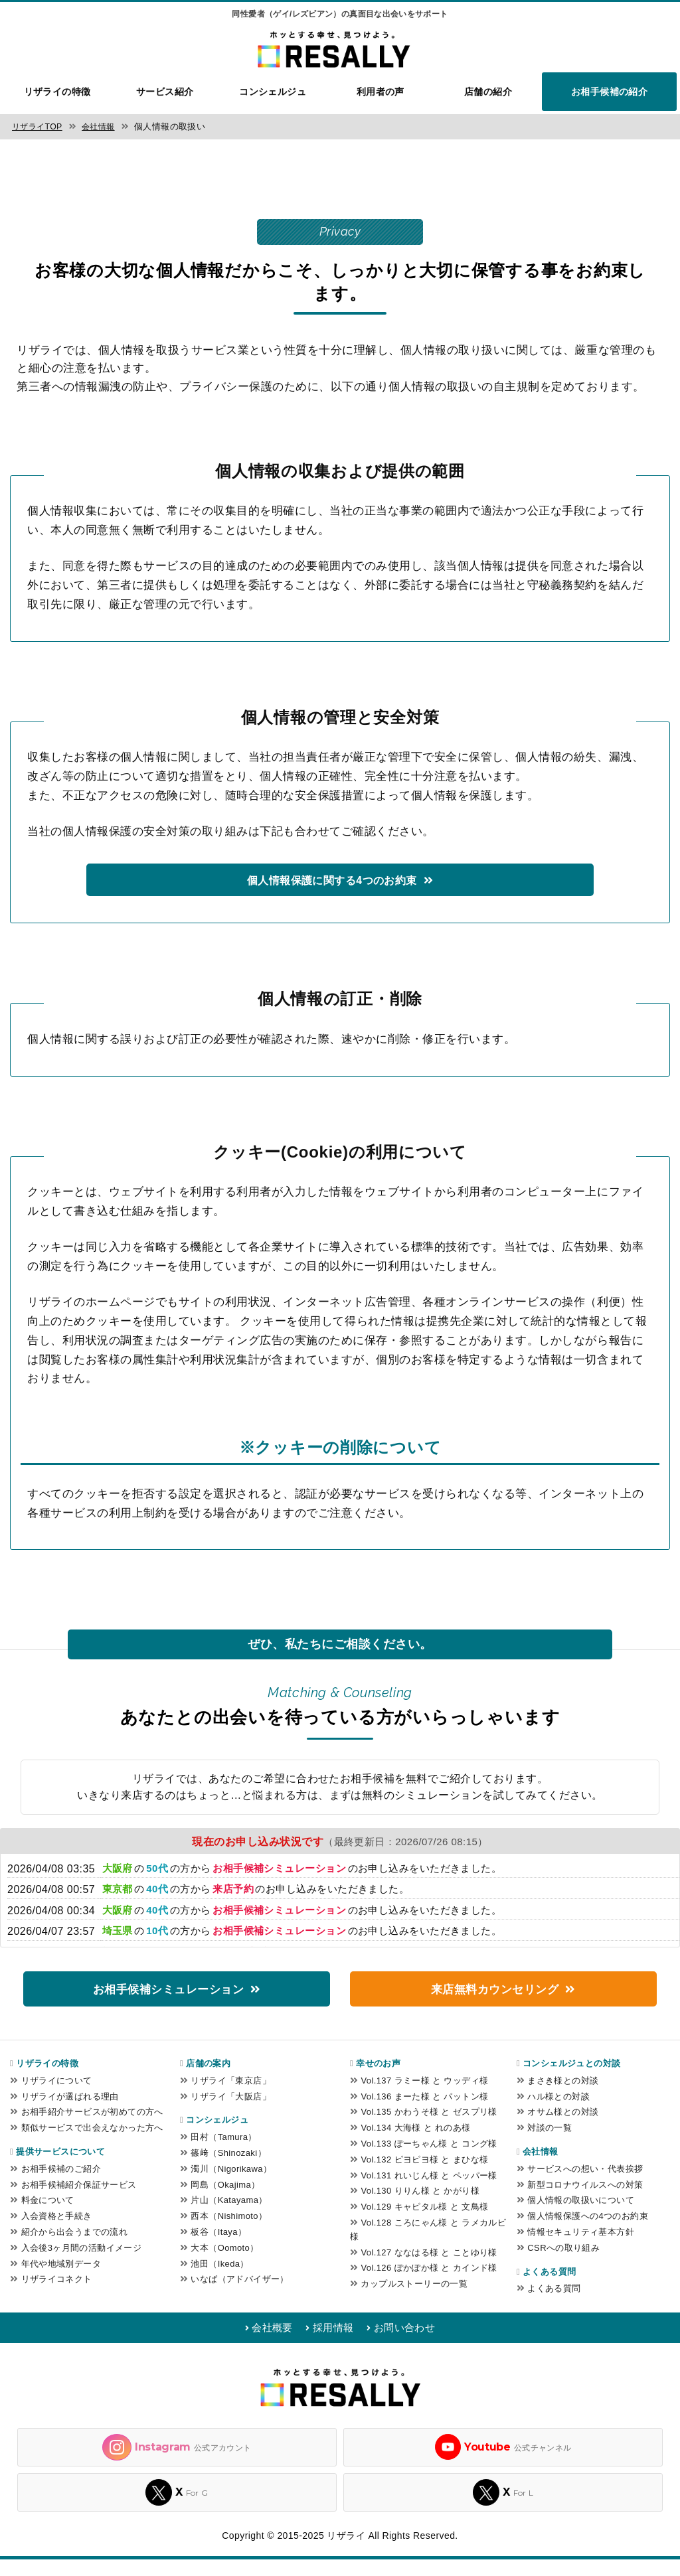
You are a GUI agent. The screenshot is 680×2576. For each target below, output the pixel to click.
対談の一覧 (549, 2144)
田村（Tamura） (223, 2154)
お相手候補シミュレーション (168, 2003)
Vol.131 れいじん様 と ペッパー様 (429, 2192)
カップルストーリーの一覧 (414, 2300)
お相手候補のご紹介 (61, 2185)
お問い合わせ (413, 2344)
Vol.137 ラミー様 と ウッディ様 (424, 2097)
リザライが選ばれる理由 (70, 2113)
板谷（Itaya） (218, 2248)
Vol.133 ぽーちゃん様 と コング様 (429, 2160)
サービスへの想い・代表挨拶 (585, 2185)
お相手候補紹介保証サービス (79, 2201)
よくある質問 (549, 2288)
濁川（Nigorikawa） (231, 2185)
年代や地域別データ (61, 2280)
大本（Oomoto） (224, 2264)
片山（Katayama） (229, 2217)
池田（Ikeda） (219, 2280)
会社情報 (540, 2168)
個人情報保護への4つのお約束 (587, 2232)
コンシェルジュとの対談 (571, 2080)
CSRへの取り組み (563, 2264)
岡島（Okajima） (225, 2201)
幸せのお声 (378, 2080)
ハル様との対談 (558, 2113)
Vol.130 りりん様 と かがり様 (420, 2207)
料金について (47, 2217)
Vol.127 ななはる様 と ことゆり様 (429, 2269)
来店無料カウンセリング (494, 2003)
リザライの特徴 (57, 91)
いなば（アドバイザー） (239, 2296)
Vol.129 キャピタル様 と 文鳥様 (424, 2223)
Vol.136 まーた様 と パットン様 (424, 2113)
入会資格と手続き (56, 2232)
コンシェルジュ (272, 91)
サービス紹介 (165, 91)
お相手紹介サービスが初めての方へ (92, 2128)
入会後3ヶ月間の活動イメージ (81, 2264)
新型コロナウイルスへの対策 (585, 2201)
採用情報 (333, 2344)
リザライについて (56, 2097)
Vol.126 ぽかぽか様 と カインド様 (429, 2284)
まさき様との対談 (562, 2097)
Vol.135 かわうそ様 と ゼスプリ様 (429, 2128)
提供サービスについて (60, 2168)
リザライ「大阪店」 (231, 2113)
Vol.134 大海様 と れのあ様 (415, 2144)
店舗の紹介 (488, 91)
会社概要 (262, 2344)
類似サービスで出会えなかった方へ (92, 2144)
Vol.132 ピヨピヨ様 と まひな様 (424, 2176)
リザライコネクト (56, 2296)
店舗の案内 (208, 2080)
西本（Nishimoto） (229, 2232)
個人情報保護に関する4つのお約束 (331, 893)
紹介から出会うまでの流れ (74, 2248)
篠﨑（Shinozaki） (228, 2169)
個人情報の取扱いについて (580, 2217)
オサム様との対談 (562, 2128)
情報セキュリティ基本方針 (580, 2248)
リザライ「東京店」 (231, 2097)
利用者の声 (380, 91)
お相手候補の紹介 (609, 91)
